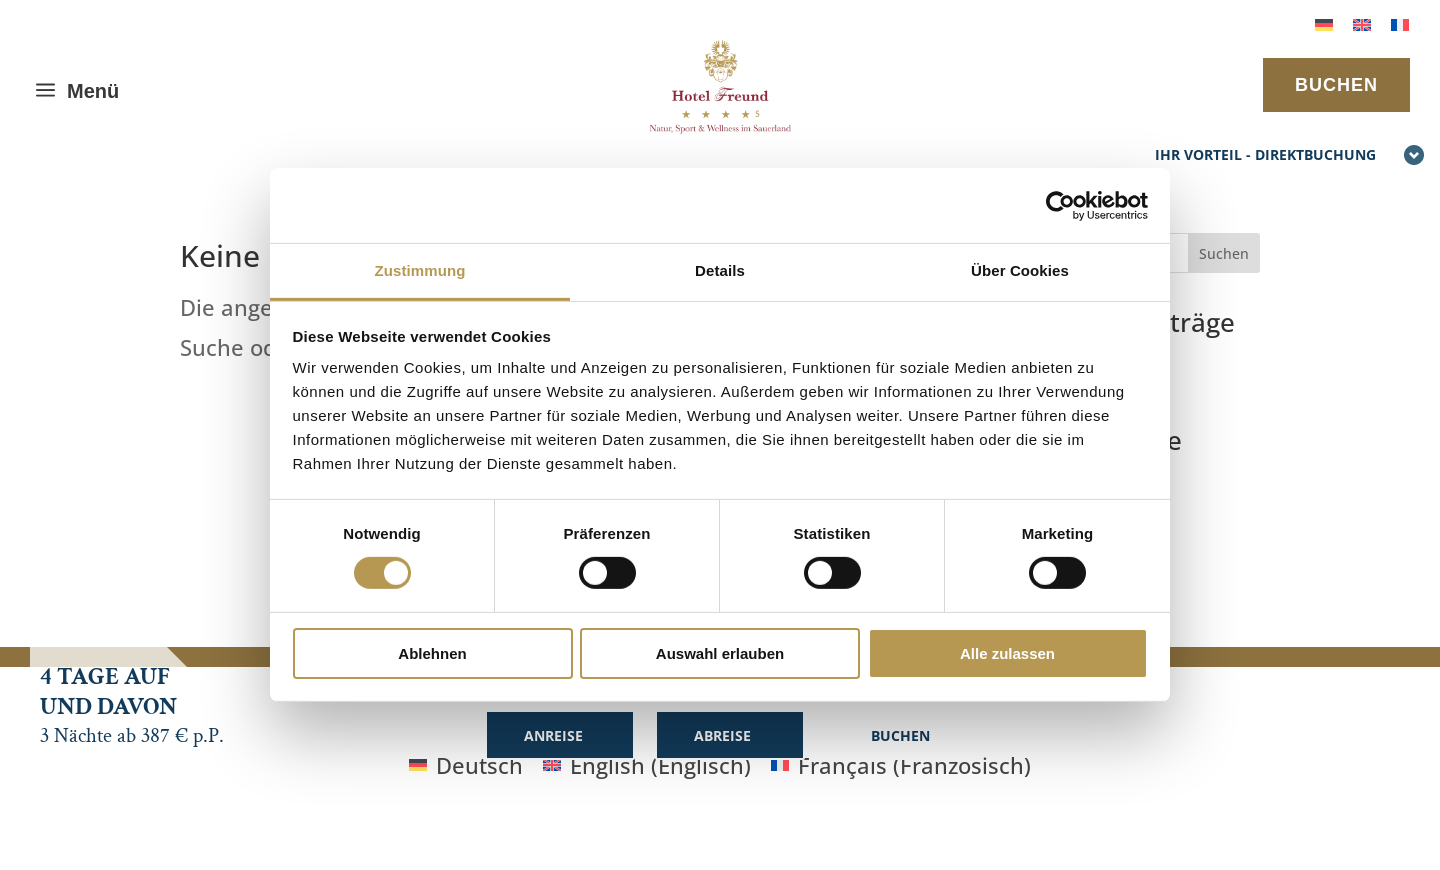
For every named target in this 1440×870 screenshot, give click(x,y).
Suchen (1224, 253)
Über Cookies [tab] (1020, 270)
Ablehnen (432, 653)
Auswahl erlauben (720, 653)
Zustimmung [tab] (420, 270)
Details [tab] (720, 270)
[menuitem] (1324, 22)
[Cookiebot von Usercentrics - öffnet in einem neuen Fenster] (1060, 205)
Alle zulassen (1007, 653)
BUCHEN (1336, 85)
